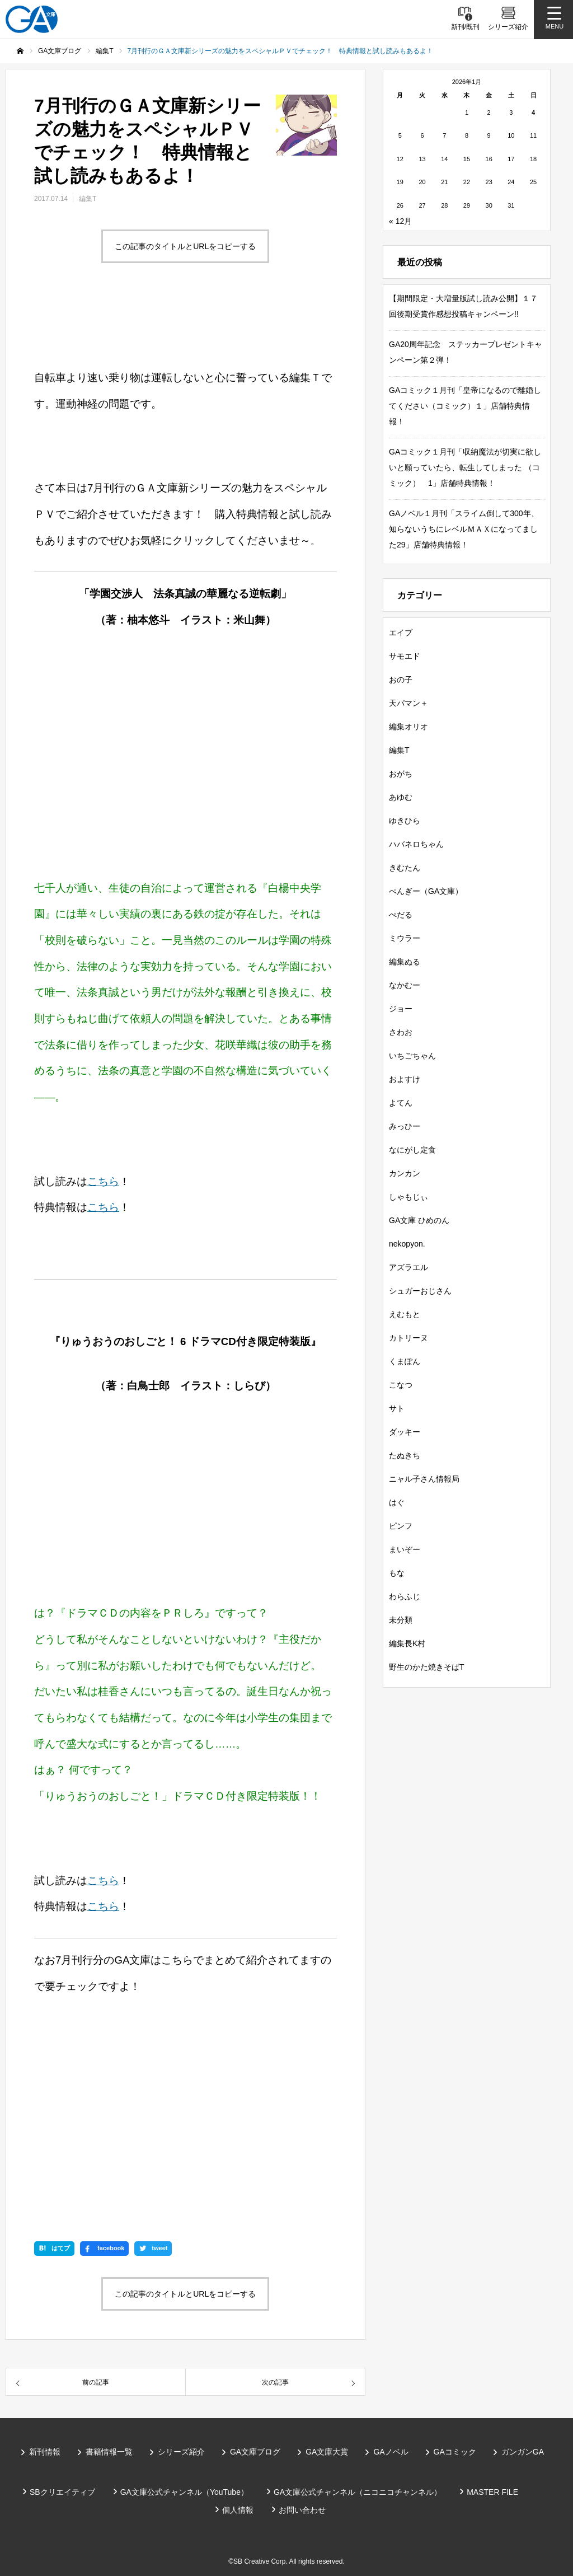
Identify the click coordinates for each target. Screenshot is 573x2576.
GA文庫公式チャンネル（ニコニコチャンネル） (358, 2492)
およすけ (404, 1079)
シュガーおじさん (420, 1290)
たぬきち (404, 1455)
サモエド (404, 656)
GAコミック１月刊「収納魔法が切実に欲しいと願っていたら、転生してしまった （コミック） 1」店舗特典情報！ (465, 467)
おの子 (400, 679)
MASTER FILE (492, 2492)
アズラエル (408, 1267)
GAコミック (455, 2451)
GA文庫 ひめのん (419, 1220)
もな (397, 1572)
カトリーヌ (408, 1337)
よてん (400, 1102)
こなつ (400, 1384)
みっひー (404, 1126)
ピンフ (400, 1525)
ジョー (400, 1008)
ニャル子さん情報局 (424, 1478)
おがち (400, 773)
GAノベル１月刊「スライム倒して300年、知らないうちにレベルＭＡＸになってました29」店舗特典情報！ (464, 529)
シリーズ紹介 (181, 2451)
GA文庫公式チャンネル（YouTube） (184, 2492)
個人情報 (237, 2509)
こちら (103, 1181)
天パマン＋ (408, 703)
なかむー (404, 985)
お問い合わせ (302, 2509)
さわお (400, 1032)
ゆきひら (404, 820)
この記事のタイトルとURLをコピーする (185, 246)
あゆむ (400, 797)
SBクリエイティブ (62, 2492)
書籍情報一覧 (109, 2451)
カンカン (404, 1173)
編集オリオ (408, 726)
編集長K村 (407, 1643)
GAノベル (390, 2451)
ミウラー (404, 938)
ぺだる (400, 914)
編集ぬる (404, 961)
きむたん (404, 867)
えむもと (404, 1314)
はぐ (397, 1502)
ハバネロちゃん (416, 844)
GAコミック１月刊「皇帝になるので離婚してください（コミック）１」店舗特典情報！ (465, 406)
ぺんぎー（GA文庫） (426, 891)
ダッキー (404, 1431)
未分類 (400, 1619)
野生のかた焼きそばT (426, 1666)
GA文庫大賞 (327, 2451)
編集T (87, 199)
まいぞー (404, 1549)
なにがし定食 (412, 1149)
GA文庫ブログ (255, 2451)
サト (397, 1408)
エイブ (400, 632)
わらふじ (404, 1596)
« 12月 (400, 221)
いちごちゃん (412, 1055)
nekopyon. (407, 1243)
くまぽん (404, 1361)
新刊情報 (44, 2451)
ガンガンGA (522, 2451)
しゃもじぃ (408, 1196)
